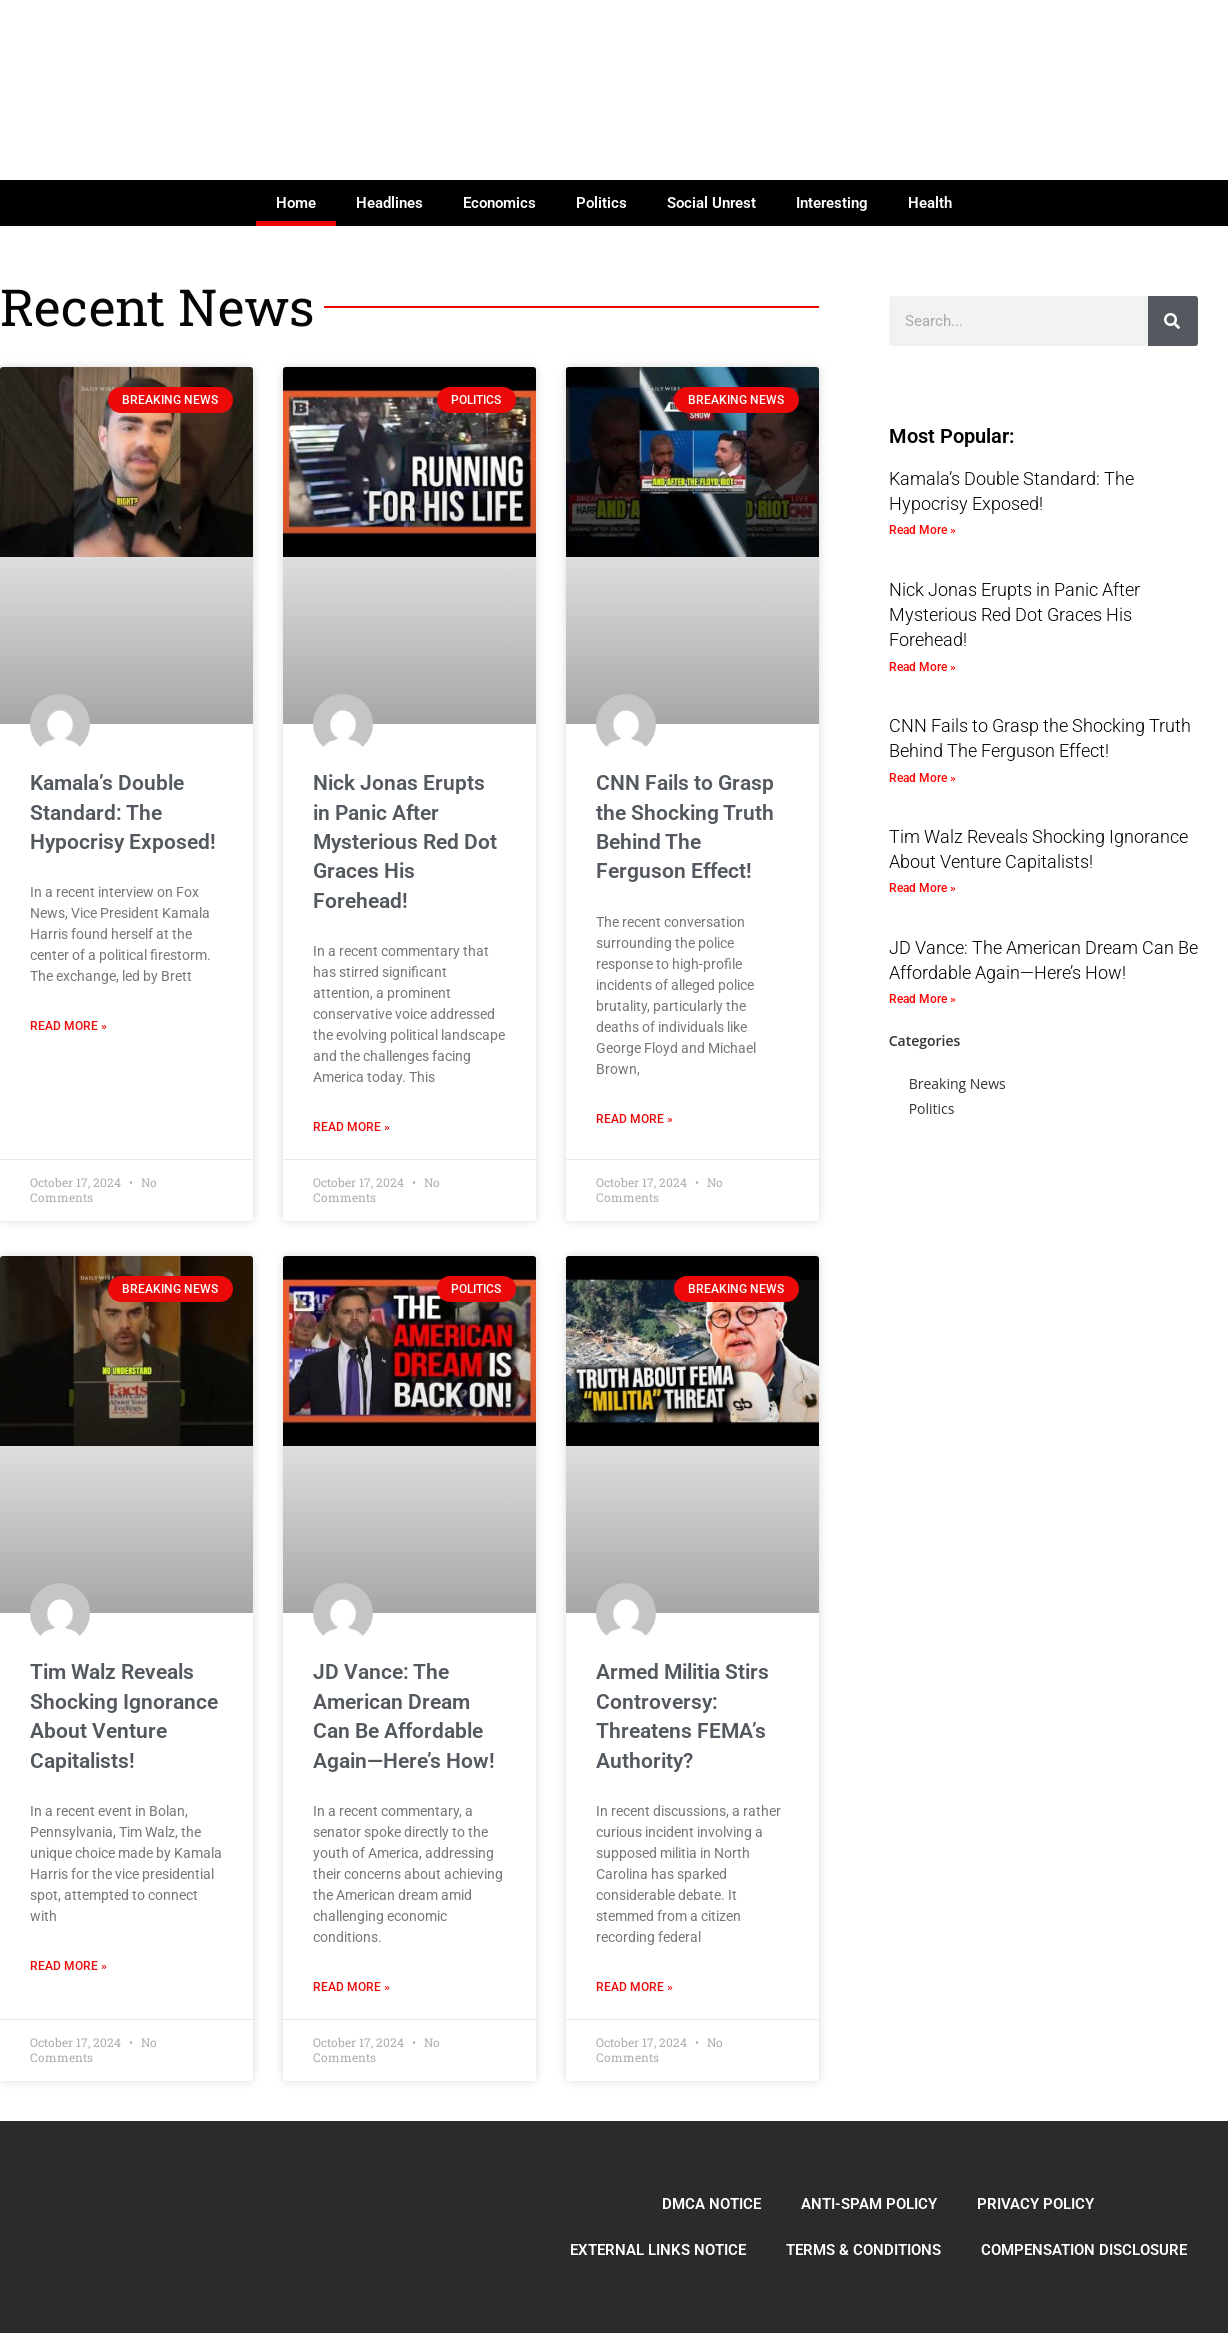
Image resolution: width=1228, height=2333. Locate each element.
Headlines (389, 203)
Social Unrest (711, 203)
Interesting (832, 203)
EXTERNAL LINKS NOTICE (658, 2250)
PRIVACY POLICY (1035, 2204)
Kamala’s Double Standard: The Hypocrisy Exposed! (123, 812)
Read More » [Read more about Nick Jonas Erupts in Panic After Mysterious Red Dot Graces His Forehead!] (351, 1127)
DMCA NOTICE (711, 2204)
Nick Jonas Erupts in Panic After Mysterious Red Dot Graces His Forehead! (405, 842)
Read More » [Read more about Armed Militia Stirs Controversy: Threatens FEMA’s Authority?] (634, 1987)
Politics (601, 203)
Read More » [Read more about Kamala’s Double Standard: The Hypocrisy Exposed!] (68, 1026)
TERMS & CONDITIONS (863, 2250)
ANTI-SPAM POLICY (869, 2204)
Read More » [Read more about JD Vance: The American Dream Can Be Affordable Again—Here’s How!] (351, 1987)
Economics (499, 203)
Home (296, 203)
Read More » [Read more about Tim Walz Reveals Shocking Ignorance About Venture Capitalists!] (68, 1966)
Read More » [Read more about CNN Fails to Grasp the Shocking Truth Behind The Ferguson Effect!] (634, 1119)
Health (930, 203)
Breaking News (957, 1083)
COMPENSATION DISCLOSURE (1084, 2250)
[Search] (1173, 321)
